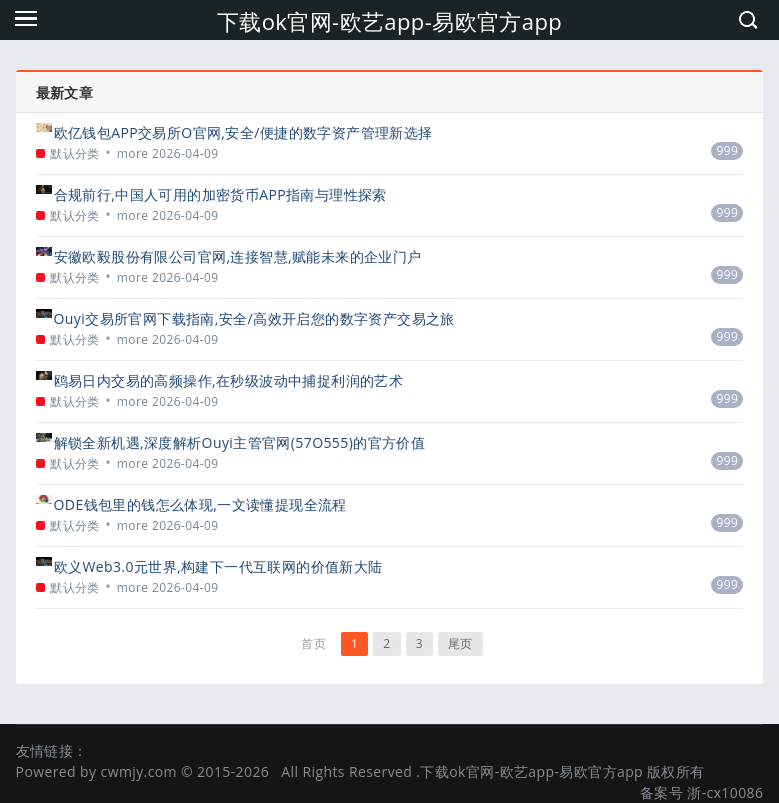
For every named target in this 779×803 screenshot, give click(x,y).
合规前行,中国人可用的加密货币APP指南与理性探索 (220, 194)
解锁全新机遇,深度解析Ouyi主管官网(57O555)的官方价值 (240, 442)
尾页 (460, 643)
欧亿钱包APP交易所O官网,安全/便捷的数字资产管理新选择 (243, 132)
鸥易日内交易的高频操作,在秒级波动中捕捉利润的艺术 (229, 380)
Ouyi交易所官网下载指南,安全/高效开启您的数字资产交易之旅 (254, 318)
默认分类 (75, 153)
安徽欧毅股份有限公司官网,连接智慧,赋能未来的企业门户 (238, 256)
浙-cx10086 (725, 792)
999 (728, 150)
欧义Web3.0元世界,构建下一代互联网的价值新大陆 (218, 566)
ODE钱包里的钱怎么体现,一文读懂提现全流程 (200, 504)
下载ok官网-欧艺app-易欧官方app (389, 21)
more (133, 153)
